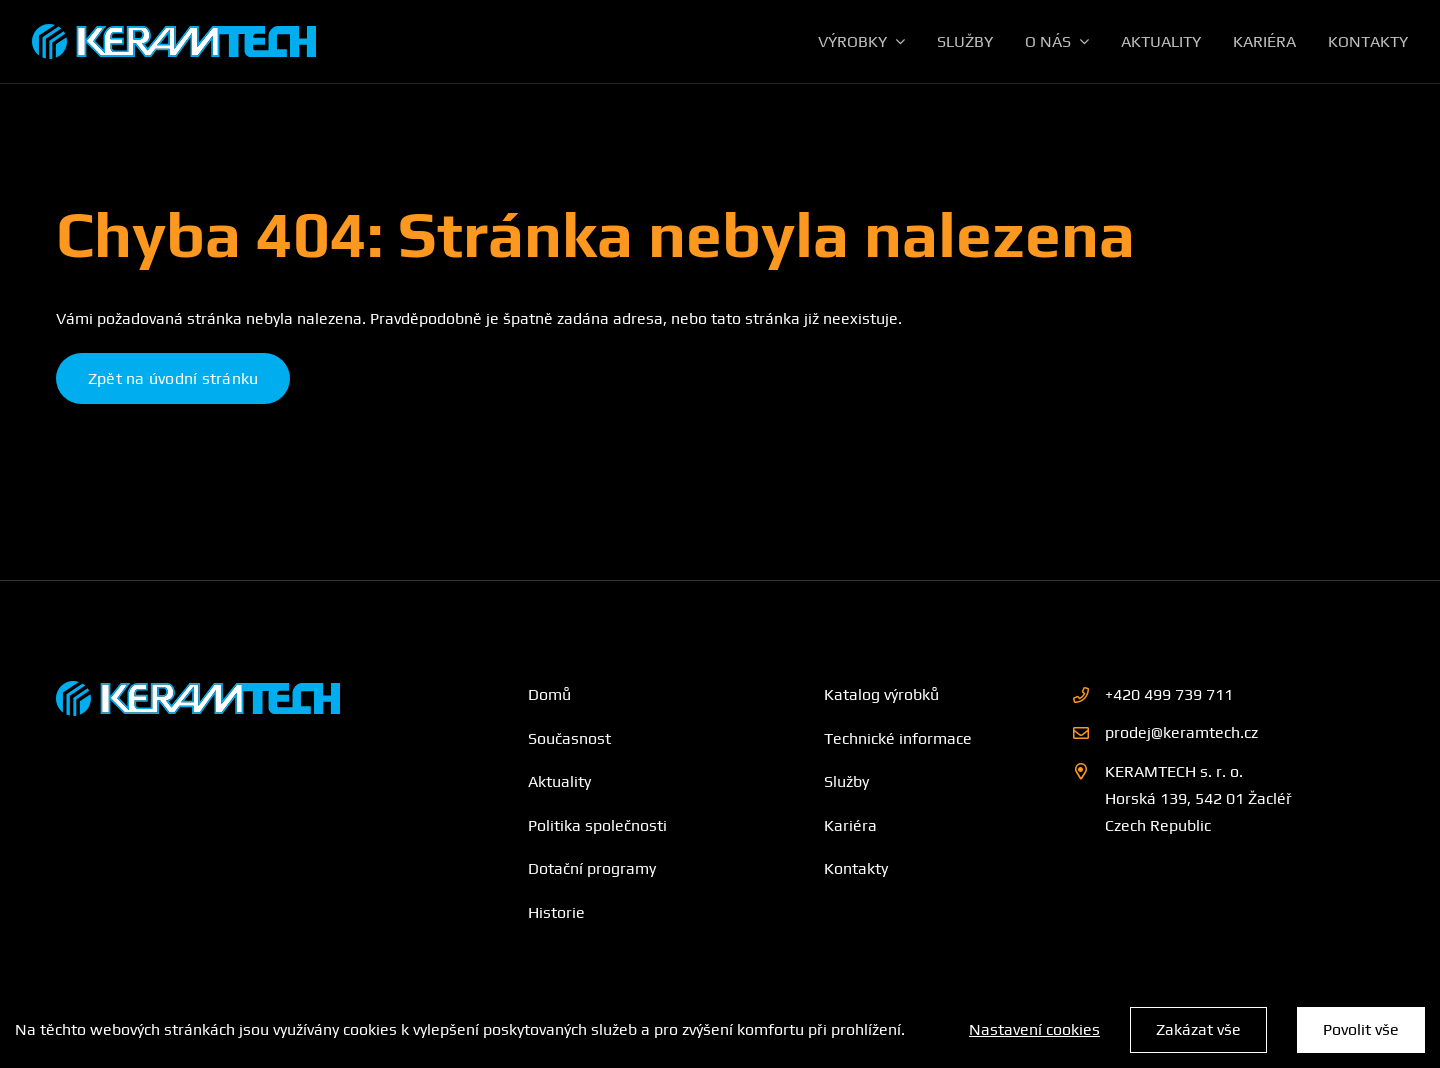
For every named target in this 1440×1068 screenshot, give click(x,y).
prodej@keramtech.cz (1181, 732)
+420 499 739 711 (1169, 694)
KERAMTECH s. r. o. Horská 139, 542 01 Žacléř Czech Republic (1198, 798)
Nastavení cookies (1034, 1029)
